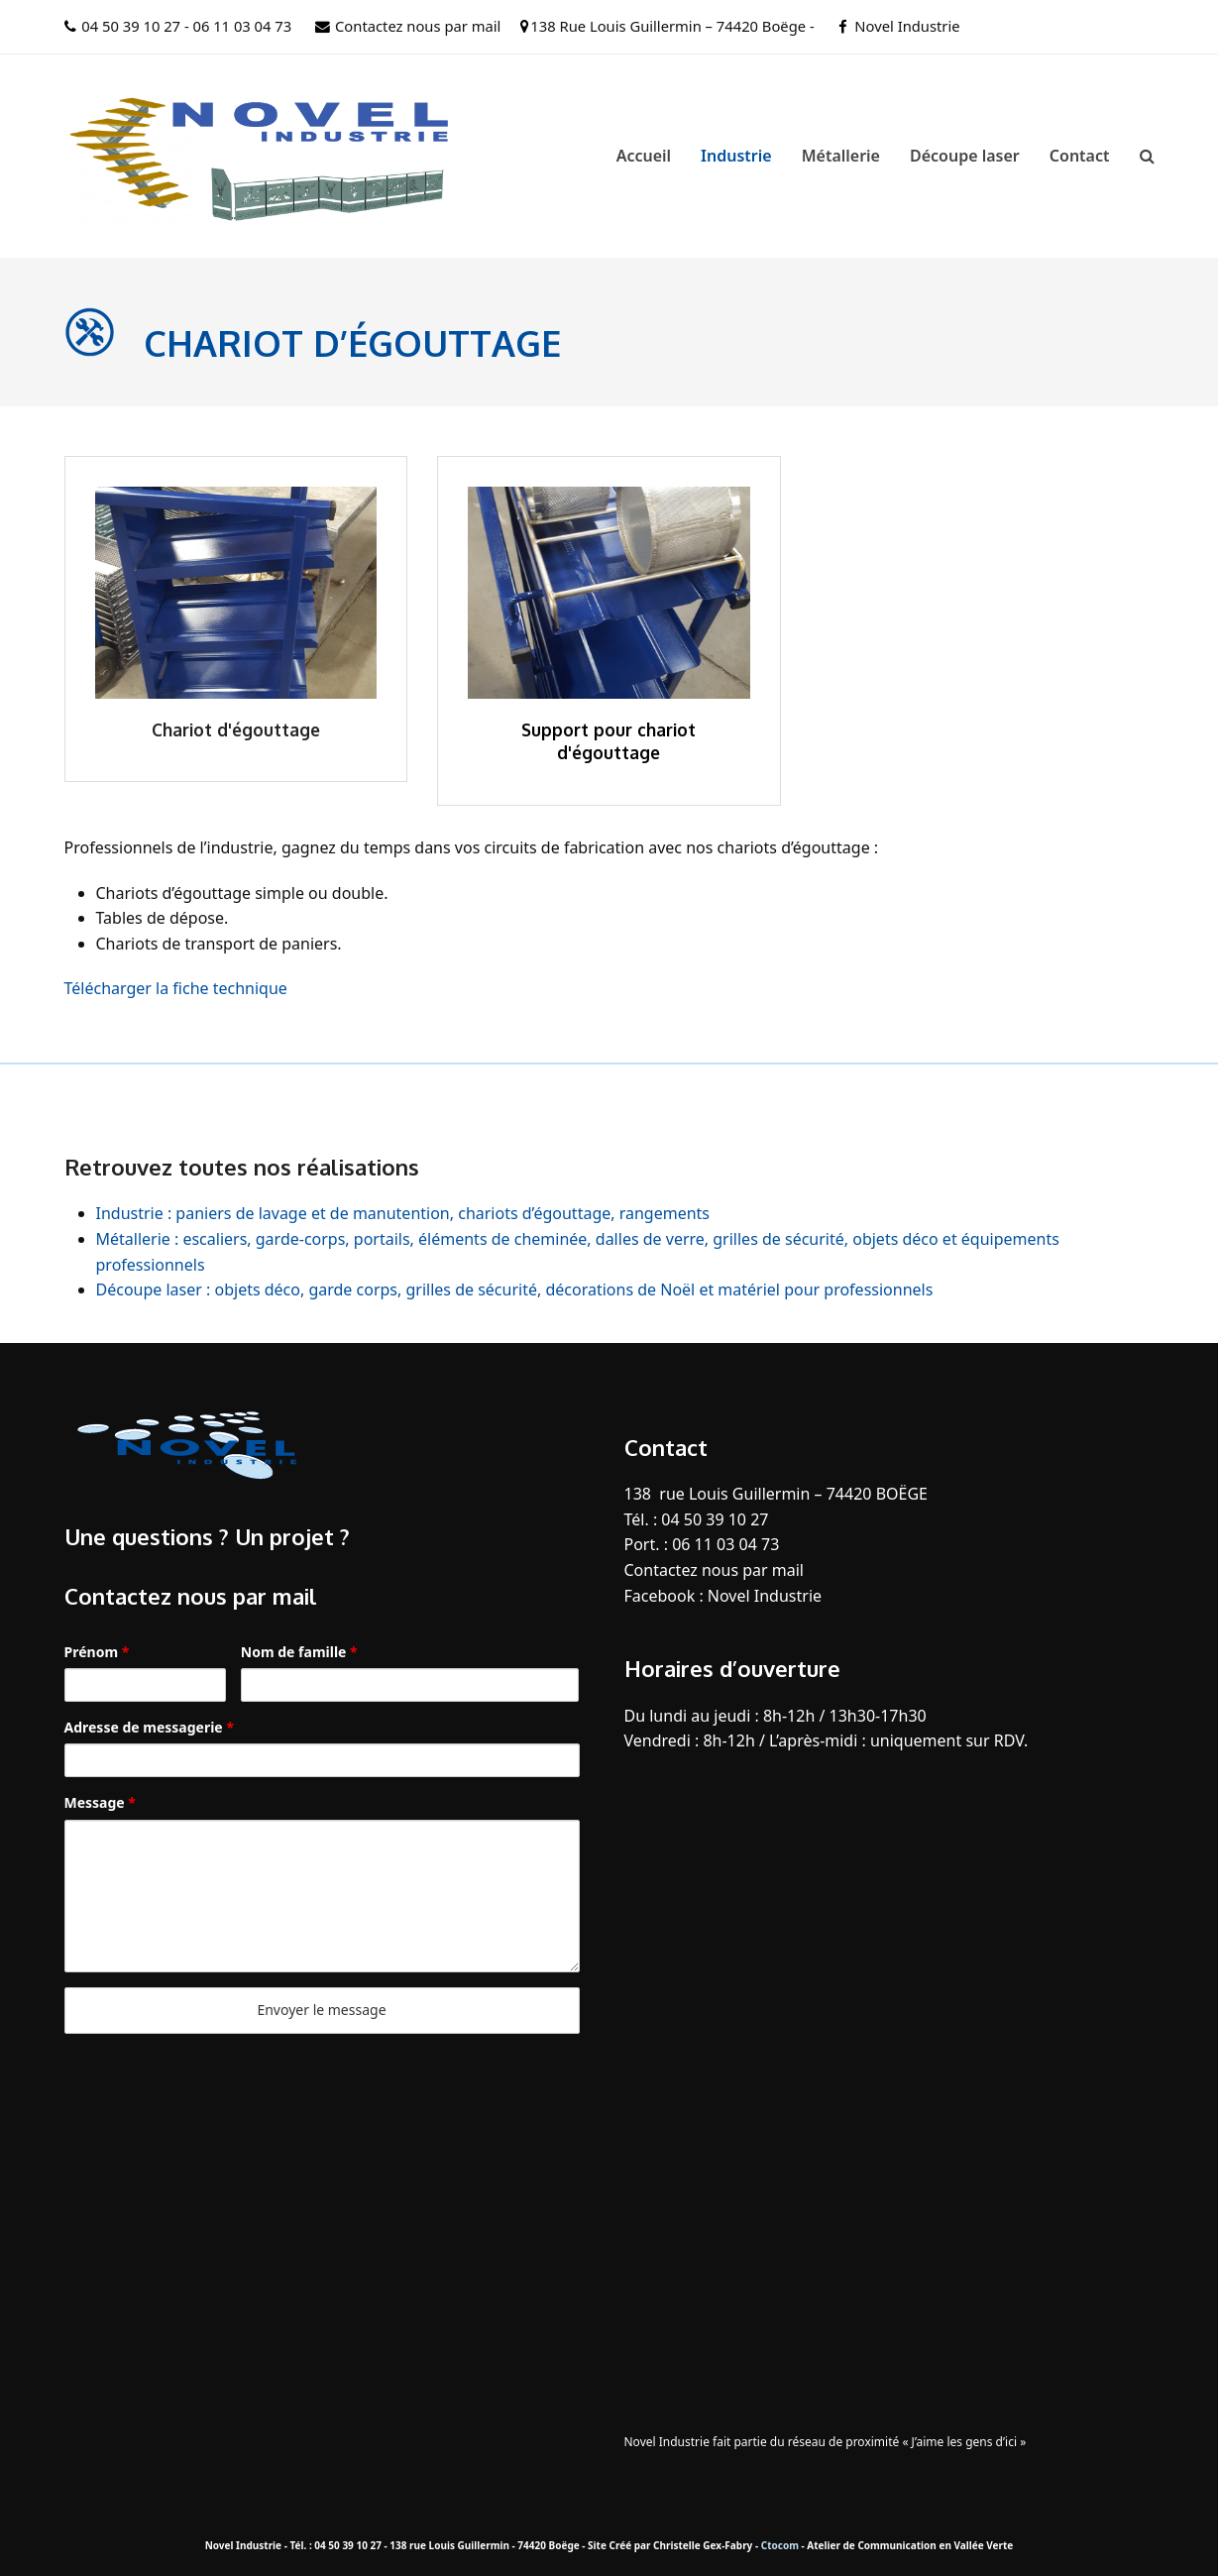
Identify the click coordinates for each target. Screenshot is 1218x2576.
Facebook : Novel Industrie (723, 1596)
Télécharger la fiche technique (175, 988)
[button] (1147, 155)
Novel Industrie (906, 26)
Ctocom (780, 2545)
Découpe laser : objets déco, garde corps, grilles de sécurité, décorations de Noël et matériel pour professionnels (515, 1289)
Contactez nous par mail (417, 26)
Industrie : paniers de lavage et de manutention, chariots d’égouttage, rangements (403, 1213)
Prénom (97, 1651)
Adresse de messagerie (149, 1727)
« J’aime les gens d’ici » (964, 2441)
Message (100, 1802)
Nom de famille (299, 1651)
